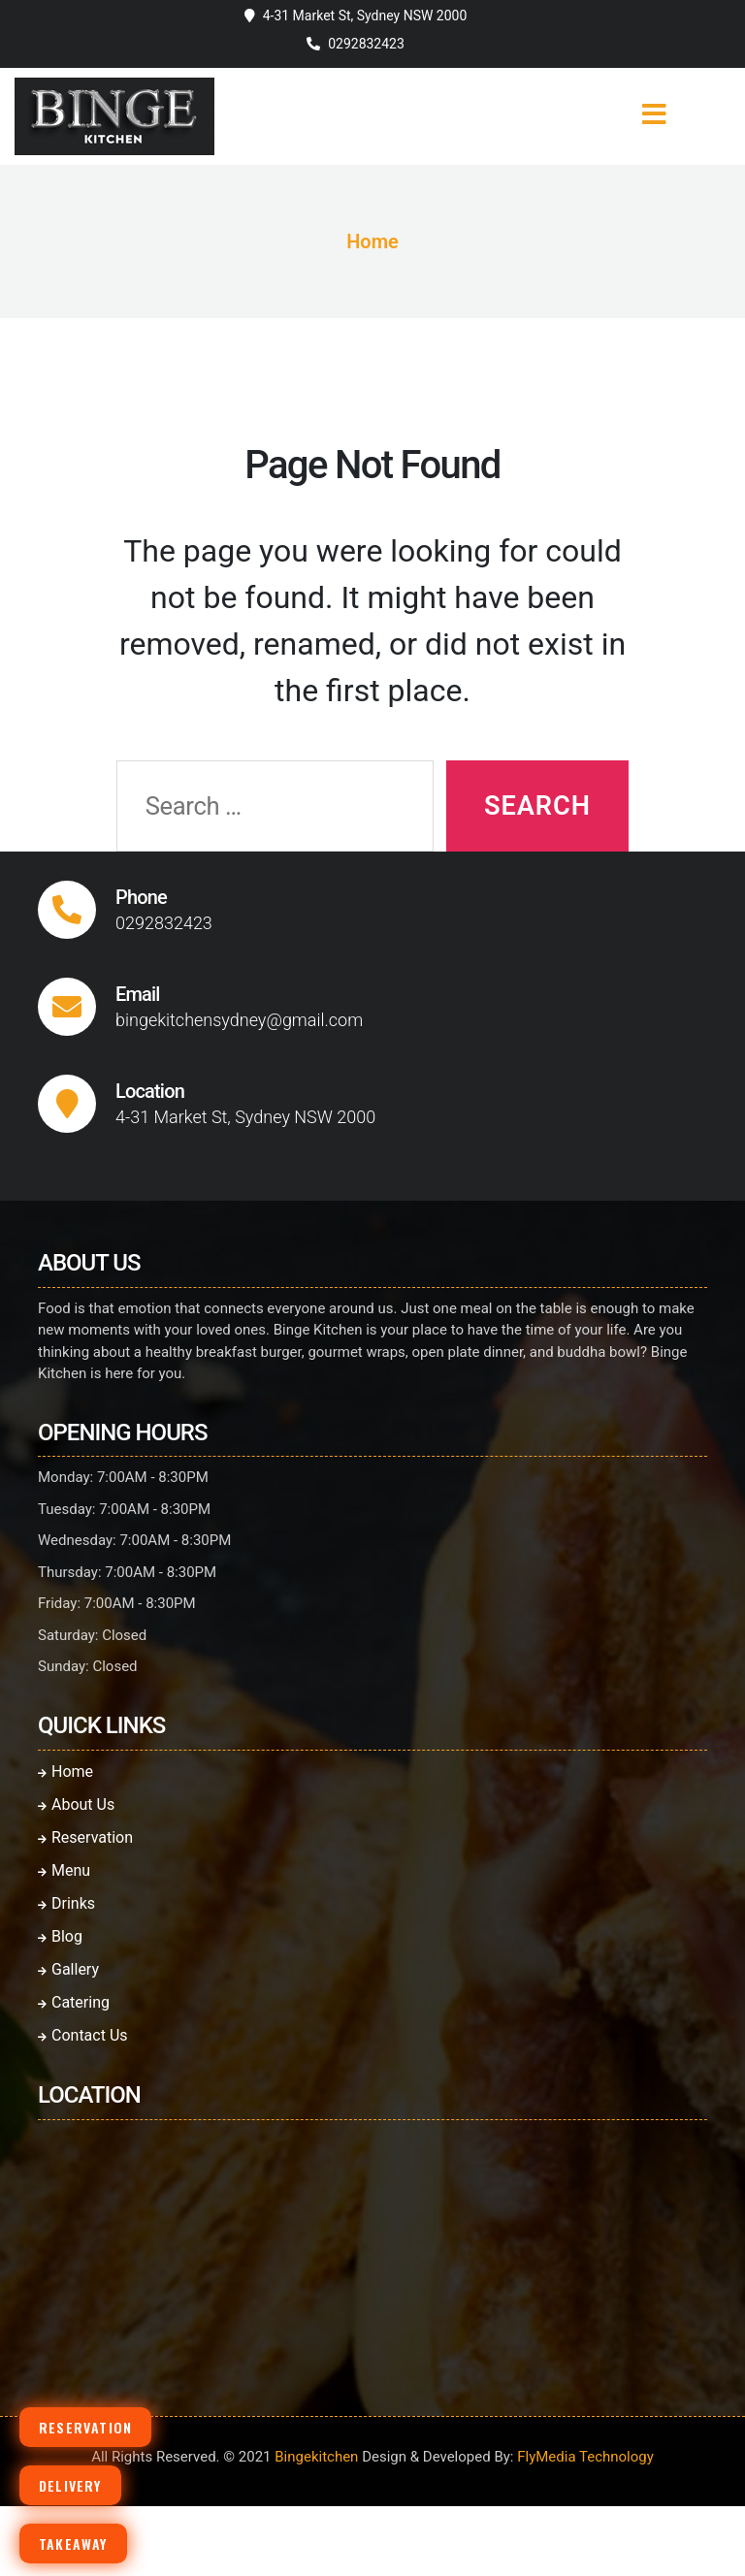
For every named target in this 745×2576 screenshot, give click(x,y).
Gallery (68, 1969)
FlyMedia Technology (585, 2456)
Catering (74, 2002)
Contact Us (83, 2035)
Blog (60, 1936)
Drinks (66, 1903)
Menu (64, 1870)
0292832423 (366, 43)
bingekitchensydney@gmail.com (239, 1020)
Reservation (85, 1837)
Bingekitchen (316, 2456)
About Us (76, 1804)
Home (372, 241)
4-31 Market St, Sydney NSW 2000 (365, 15)
